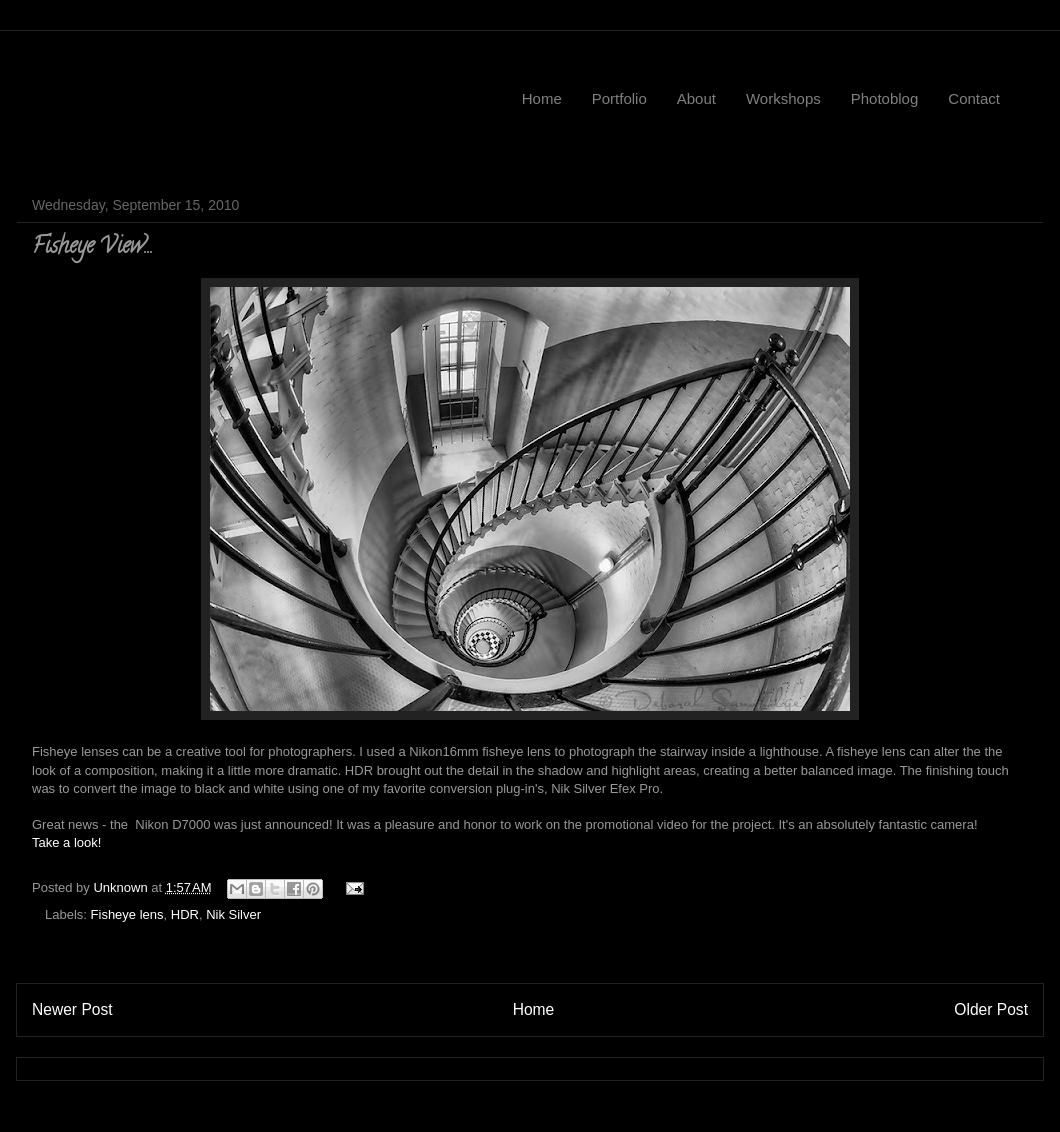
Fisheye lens (127, 914)
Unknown (122, 887)
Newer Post (72, 1009)
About (696, 98)
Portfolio (619, 98)
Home (542, 98)
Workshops (783, 98)
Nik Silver (233, 914)
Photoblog (885, 98)
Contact (974, 98)
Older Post (991, 1009)
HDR (185, 914)
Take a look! (66, 842)
